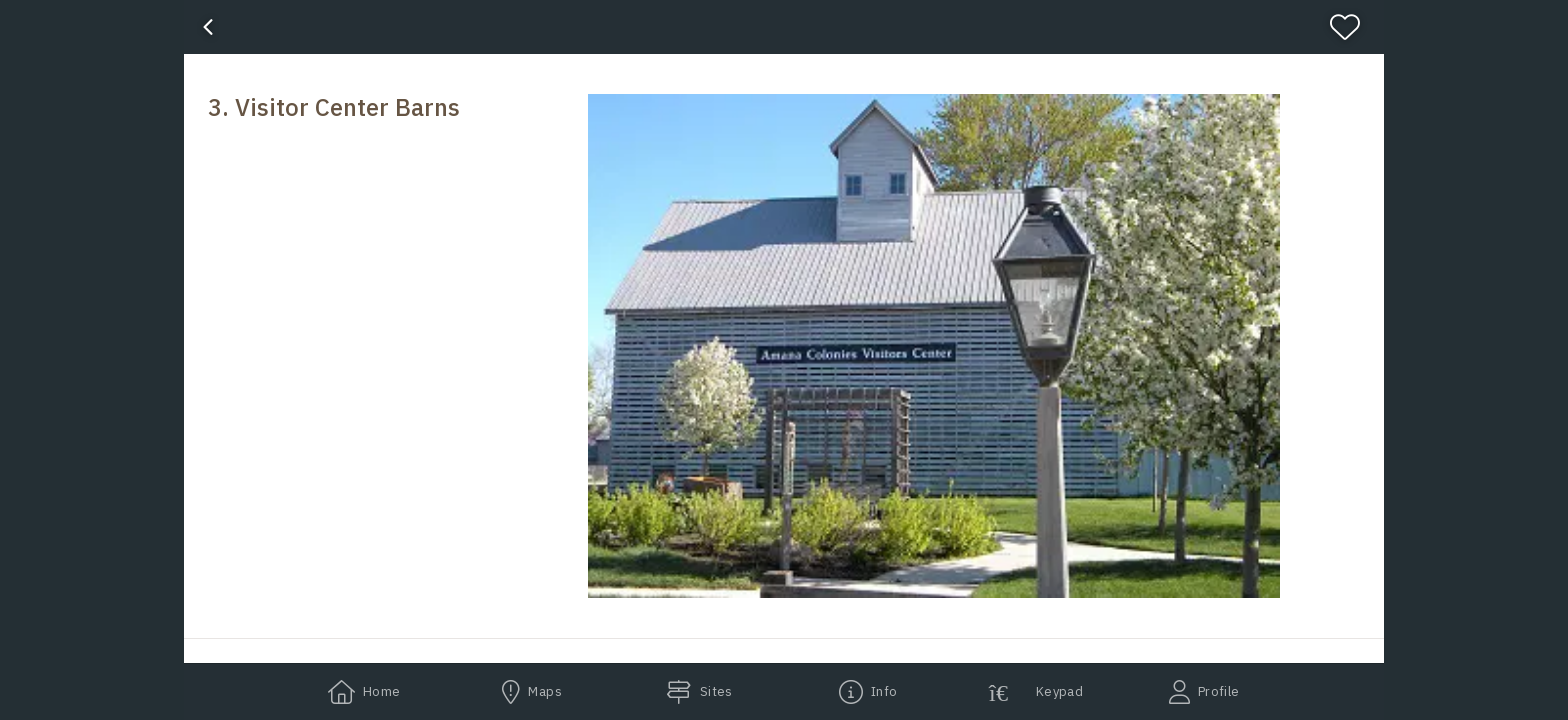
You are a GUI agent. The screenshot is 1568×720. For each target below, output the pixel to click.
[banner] (784, 27)
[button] (934, 346)
